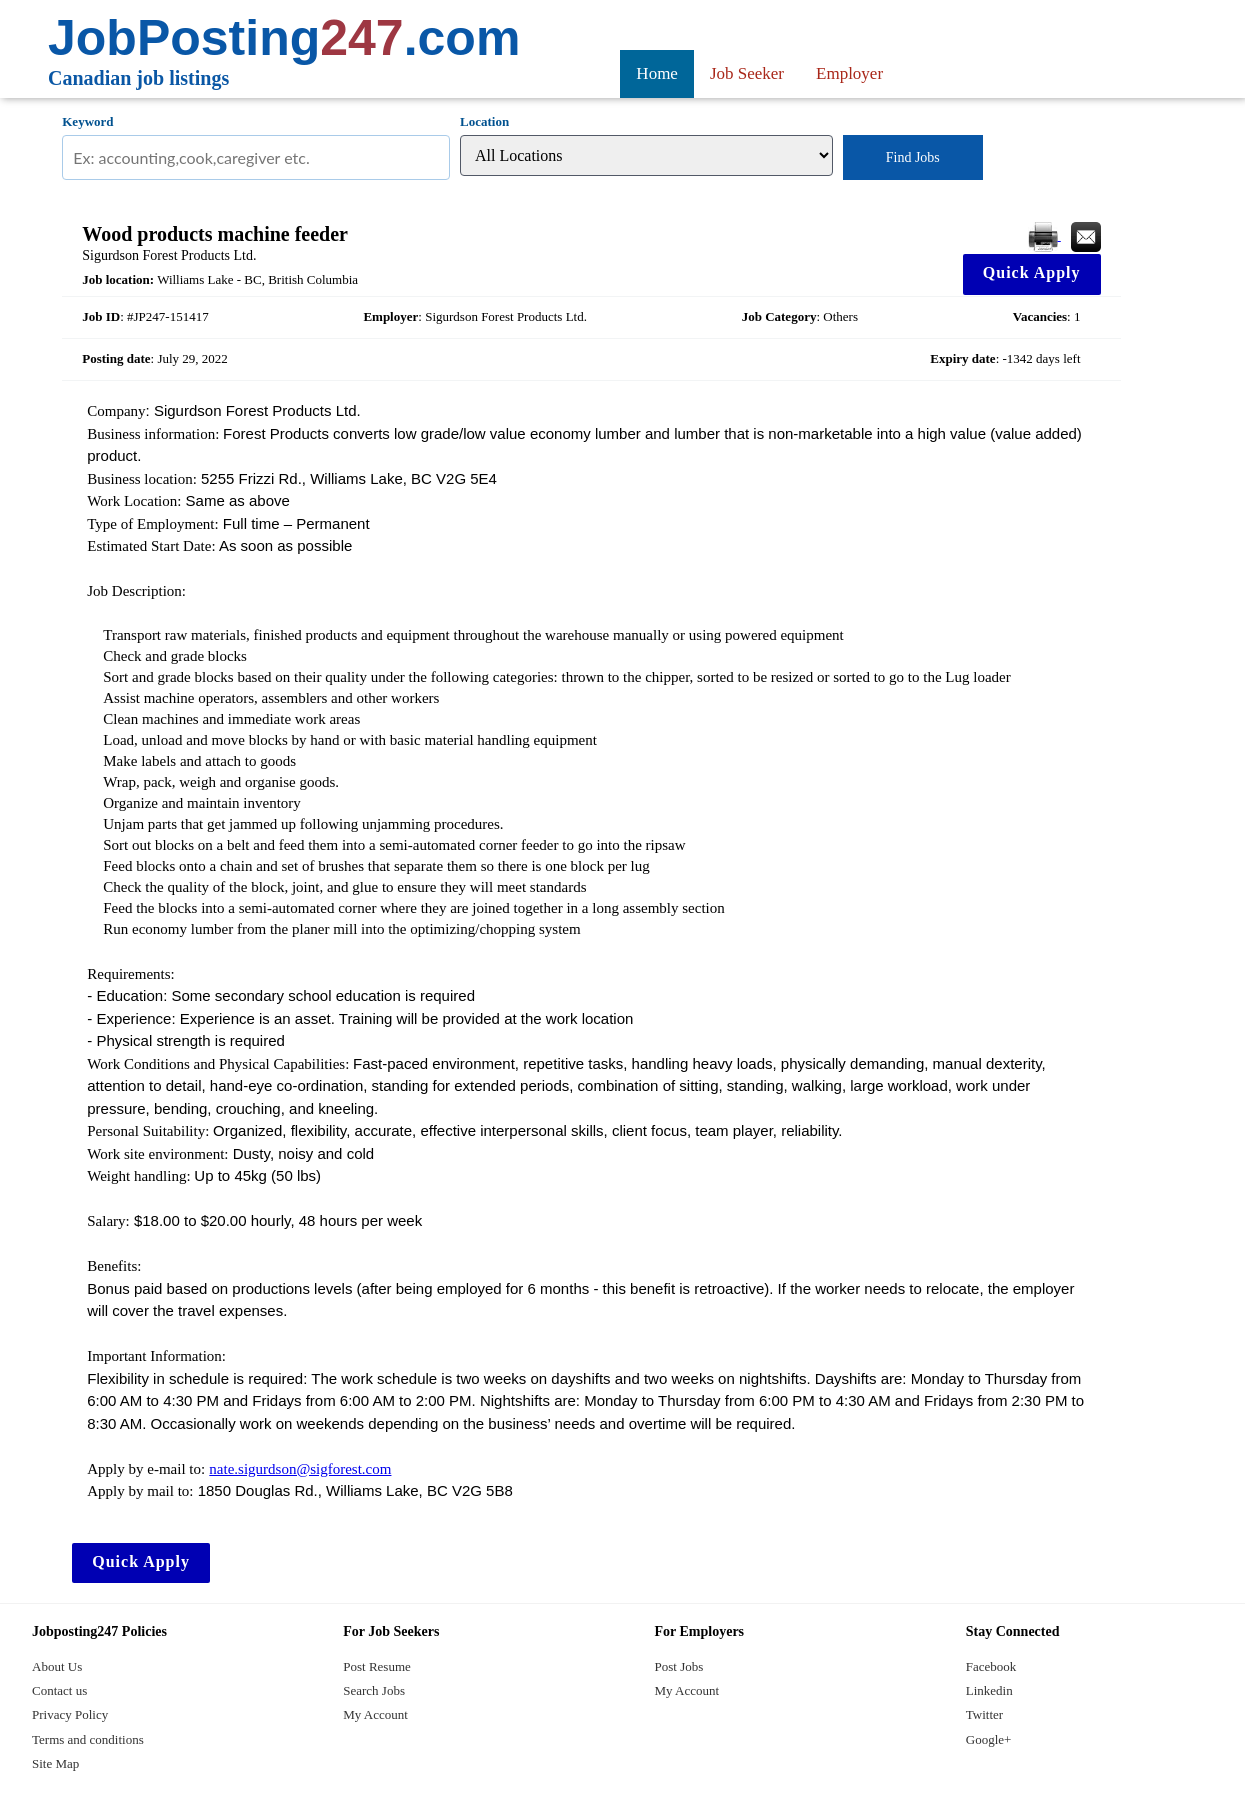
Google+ (989, 1739)
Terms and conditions (88, 1739)
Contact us (59, 1690)
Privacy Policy (70, 1714)
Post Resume (377, 1666)
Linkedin (989, 1690)
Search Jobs (374, 1690)
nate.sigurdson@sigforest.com (300, 1469)
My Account (375, 1714)
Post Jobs (679, 1666)
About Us (57, 1666)
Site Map (55, 1763)
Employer (849, 73)
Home (657, 73)
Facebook (991, 1666)
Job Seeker (747, 73)
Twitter (984, 1714)
